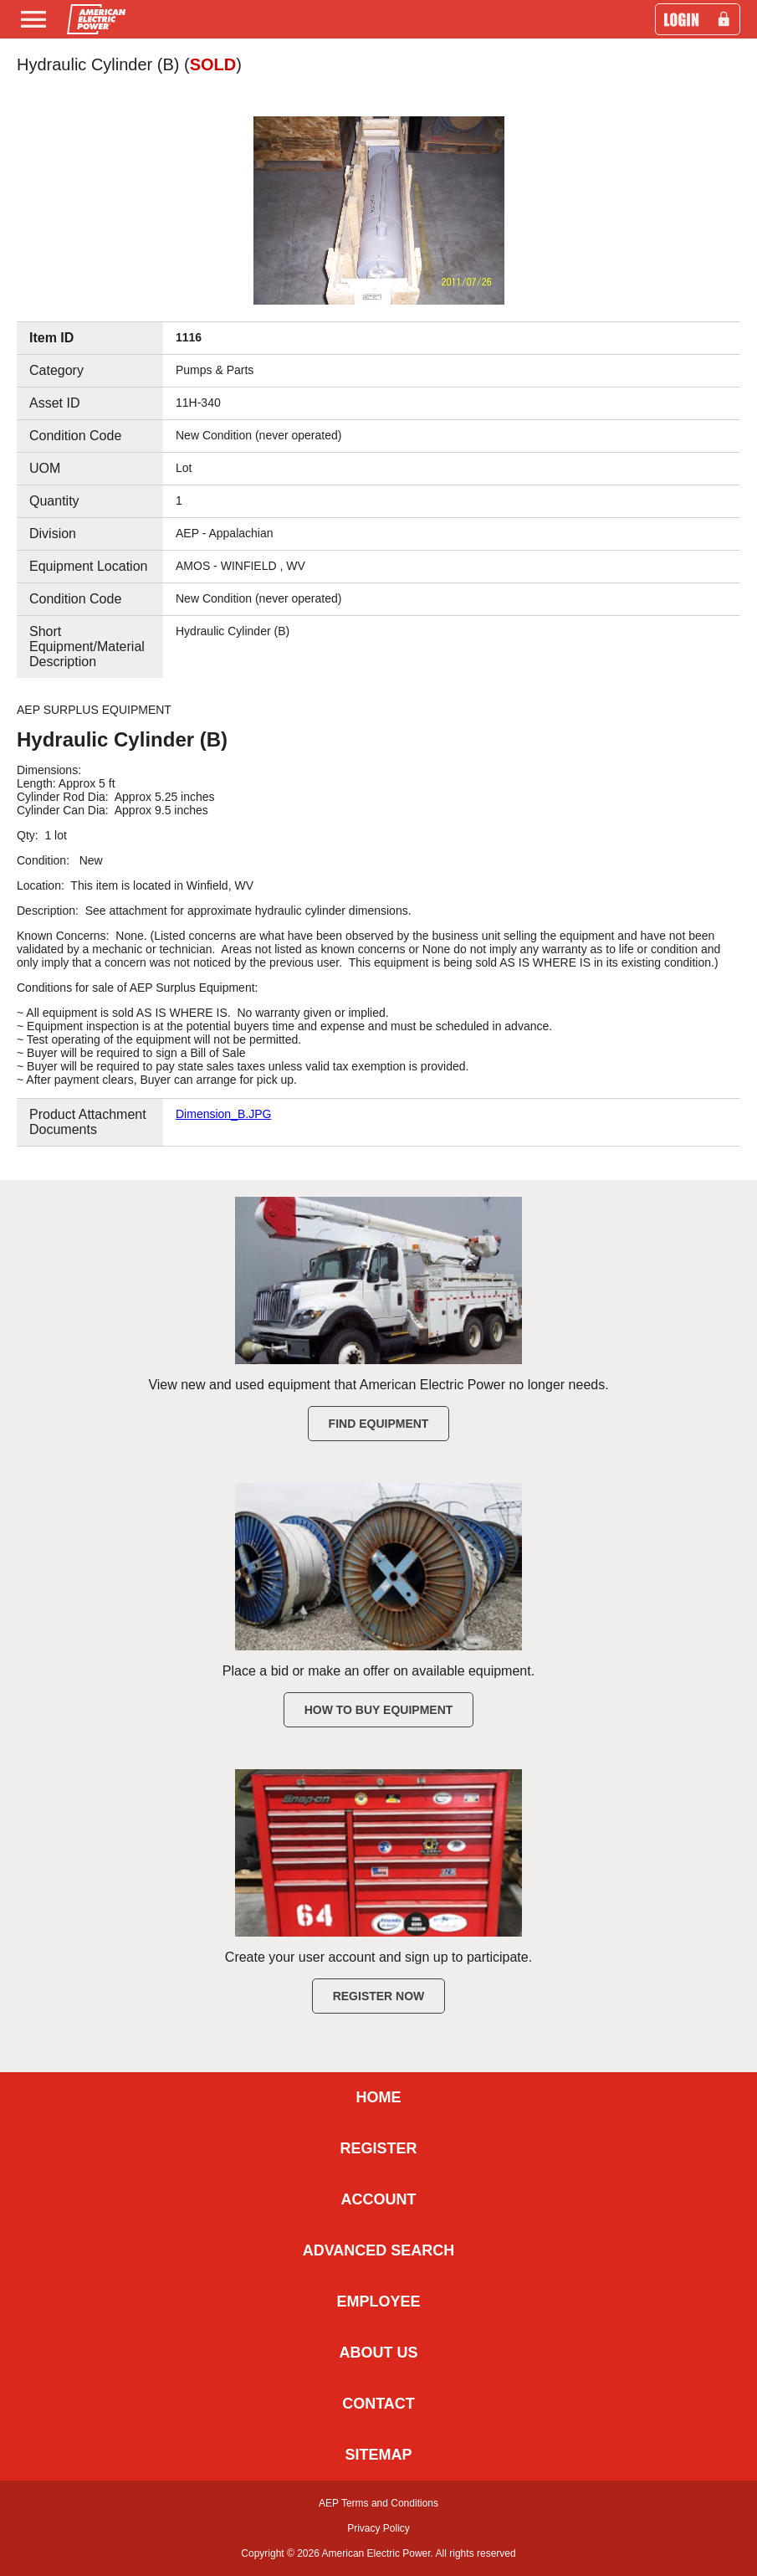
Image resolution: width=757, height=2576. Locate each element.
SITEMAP (378, 2454)
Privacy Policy (378, 2528)
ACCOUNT (379, 2199)
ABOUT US (379, 2352)
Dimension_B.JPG (223, 1114)
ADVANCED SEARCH (379, 2250)
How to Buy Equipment (378, 1709)
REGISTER (378, 2148)
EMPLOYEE (378, 2301)
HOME (379, 2097)
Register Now (379, 1996)
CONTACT (378, 2403)
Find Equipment (379, 1423)
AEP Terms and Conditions (378, 2503)
